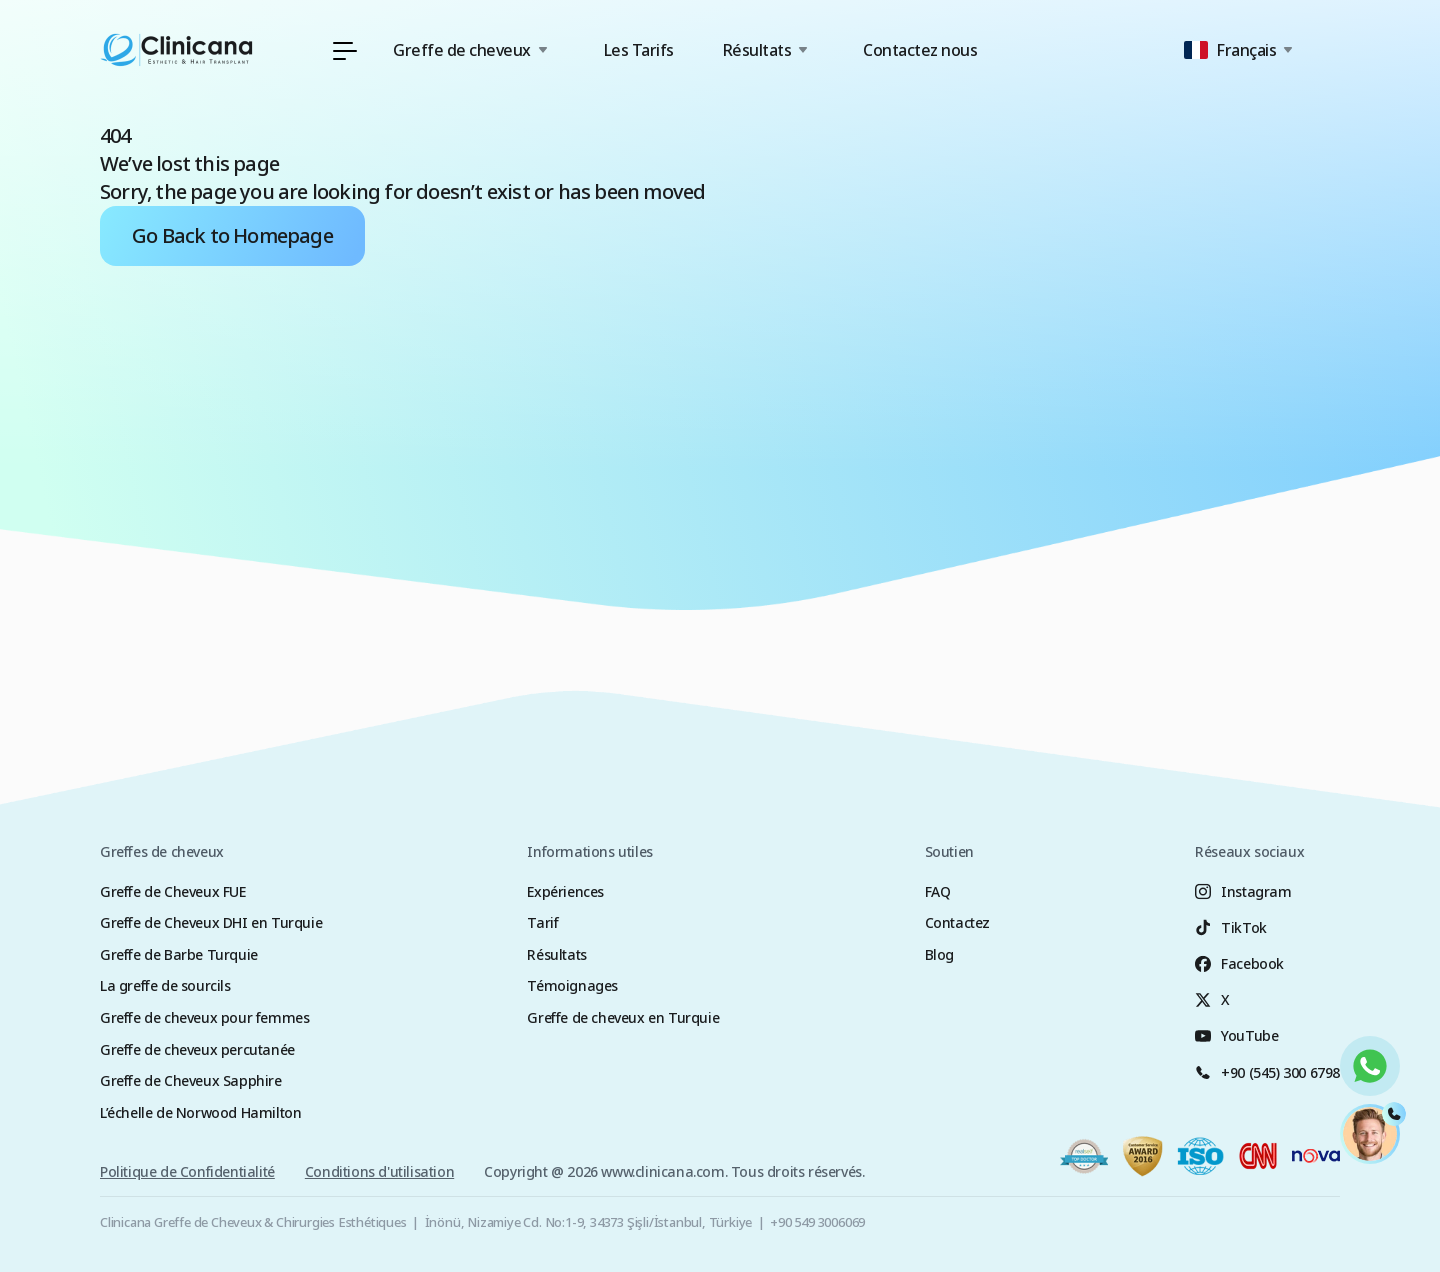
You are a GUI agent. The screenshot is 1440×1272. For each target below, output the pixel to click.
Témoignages (572, 985)
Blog (939, 954)
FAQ (938, 891)
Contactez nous (920, 50)
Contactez (957, 922)
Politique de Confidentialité (187, 1176)
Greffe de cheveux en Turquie (623, 1017)
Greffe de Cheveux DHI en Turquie (211, 922)
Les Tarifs (638, 50)
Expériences (565, 891)
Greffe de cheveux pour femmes (204, 1017)
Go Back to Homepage (232, 235)
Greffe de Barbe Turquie (179, 954)
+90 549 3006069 (817, 1222)
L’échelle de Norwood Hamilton (200, 1112)
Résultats (556, 954)
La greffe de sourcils (165, 985)
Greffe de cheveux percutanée (197, 1049)
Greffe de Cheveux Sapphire (191, 1080)
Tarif (542, 922)
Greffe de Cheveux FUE (173, 891)
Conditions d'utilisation (379, 1176)
